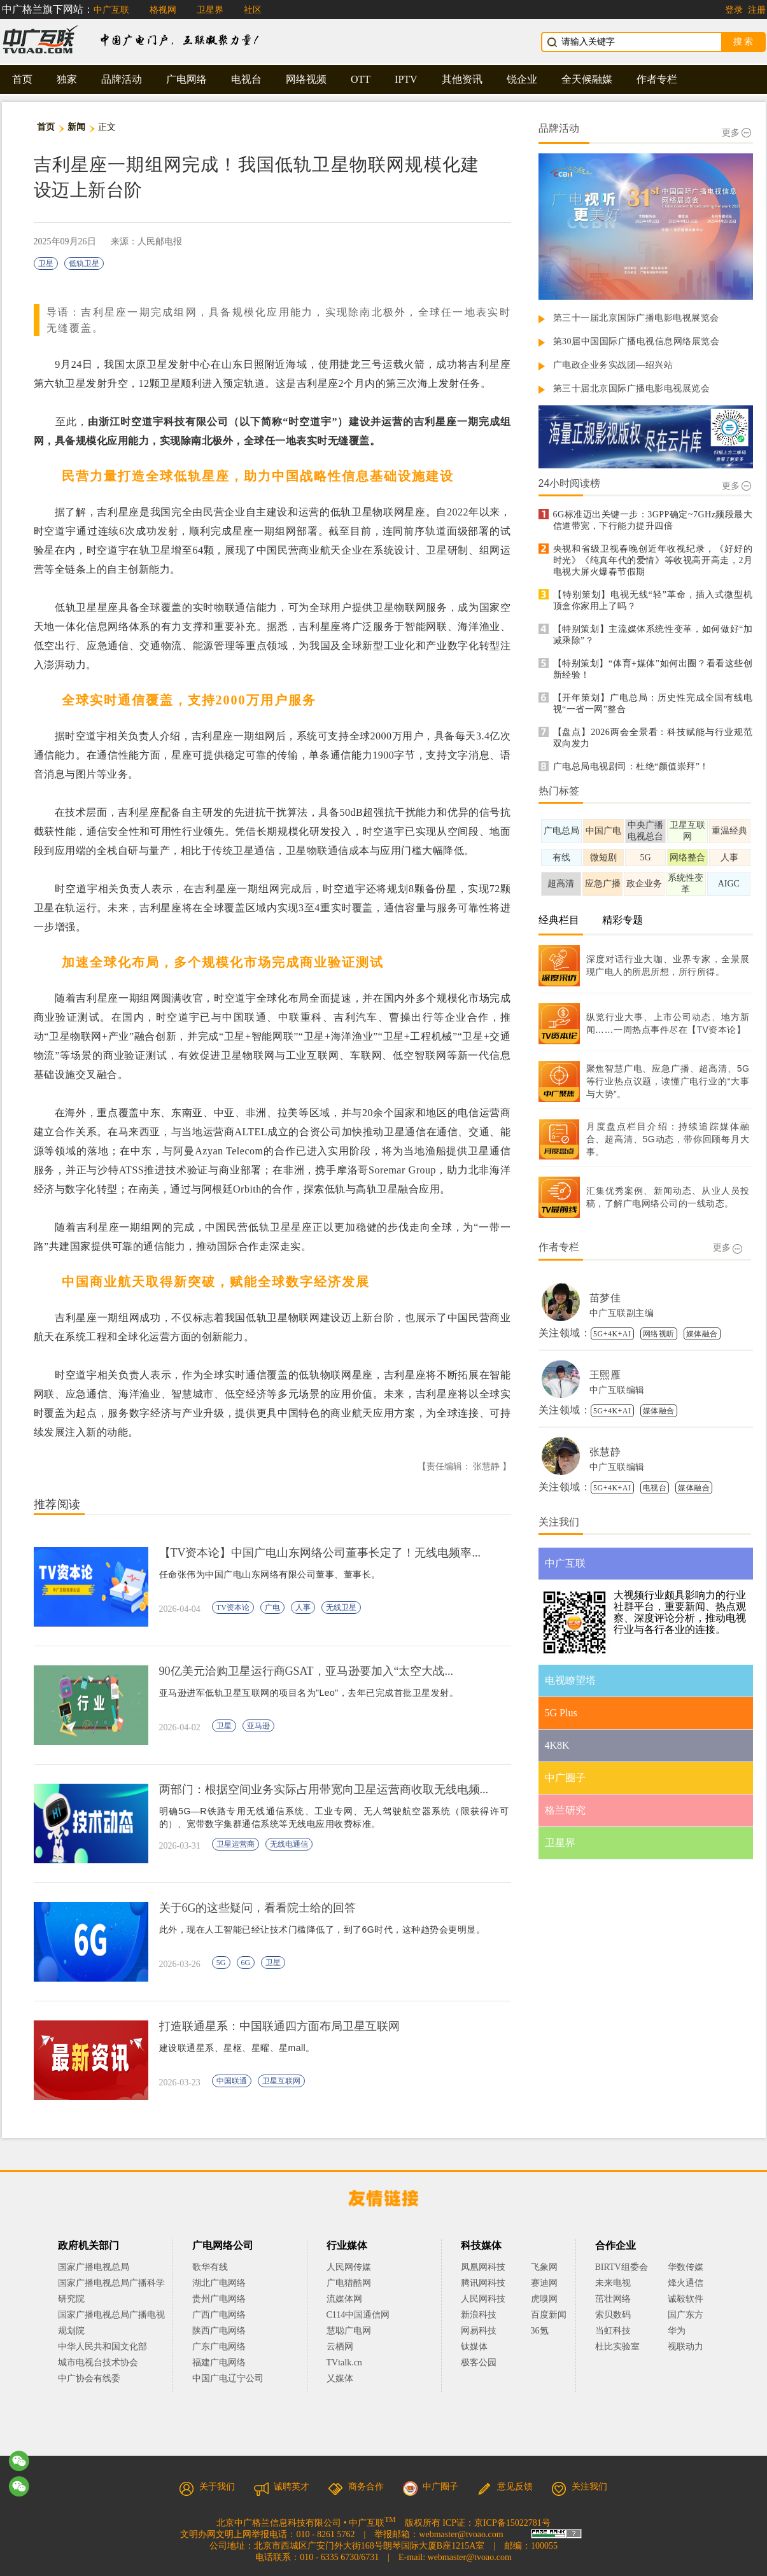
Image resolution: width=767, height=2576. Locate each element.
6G (246, 1962)
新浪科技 (478, 2315)
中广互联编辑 (617, 1390)
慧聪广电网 (349, 2330)
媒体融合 (702, 1333)
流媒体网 (344, 2299)
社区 (253, 10)
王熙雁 (605, 1374)
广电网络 (186, 79)
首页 (22, 79)
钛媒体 (474, 2346)
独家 (67, 79)
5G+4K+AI (612, 1333)
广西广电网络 (219, 2315)
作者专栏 (657, 79)
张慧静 (605, 1451)
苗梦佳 (605, 1297)
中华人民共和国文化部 (102, 2346)
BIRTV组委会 (621, 2267)
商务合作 (356, 2486)
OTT (360, 79)
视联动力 (685, 2346)
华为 (685, 2330)
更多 (736, 132)
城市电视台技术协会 (98, 2362)
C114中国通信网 (358, 2315)
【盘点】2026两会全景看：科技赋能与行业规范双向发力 (653, 737)
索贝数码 (613, 2315)
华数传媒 (685, 2267)
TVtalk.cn (344, 2362)
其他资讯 (462, 79)
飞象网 (544, 2267)
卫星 (45, 263)
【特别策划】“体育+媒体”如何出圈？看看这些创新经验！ (653, 669)
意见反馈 (505, 2486)
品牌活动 (121, 79)
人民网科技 (483, 2299)
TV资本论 (233, 1607)
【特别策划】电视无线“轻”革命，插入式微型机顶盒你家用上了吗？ (653, 600)
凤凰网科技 (483, 2267)
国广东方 (685, 2315)
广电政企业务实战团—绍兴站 (613, 365)
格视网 (163, 10)
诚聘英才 (281, 2486)
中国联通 (231, 2080)
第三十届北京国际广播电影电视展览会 (631, 388)
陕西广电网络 (219, 2330)
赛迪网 (544, 2283)
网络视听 (659, 1333)
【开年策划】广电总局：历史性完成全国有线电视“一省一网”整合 (653, 703)
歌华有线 (210, 2267)
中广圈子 (430, 2486)
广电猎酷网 (349, 2283)
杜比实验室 (617, 2346)
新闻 (76, 127)
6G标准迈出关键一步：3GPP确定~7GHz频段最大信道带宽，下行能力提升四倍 (653, 520)
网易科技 (478, 2330)
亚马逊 (258, 1725)
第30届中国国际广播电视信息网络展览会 (636, 341)
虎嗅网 (544, 2299)
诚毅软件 (685, 2299)
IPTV (406, 79)
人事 (303, 1607)
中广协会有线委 (89, 2378)
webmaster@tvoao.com (461, 2534)
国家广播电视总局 (93, 2267)
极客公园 (478, 2362)
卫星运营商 (235, 1844)
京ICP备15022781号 (512, 2523)
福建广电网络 (219, 2362)
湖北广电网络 (219, 2283)
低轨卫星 (84, 263)
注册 (757, 10)
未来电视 (613, 2283)
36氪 (540, 2330)
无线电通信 (289, 1844)
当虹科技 (613, 2330)
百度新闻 (548, 2315)
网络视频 (306, 79)
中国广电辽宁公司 (228, 2378)
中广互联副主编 (621, 1313)
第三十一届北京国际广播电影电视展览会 (636, 318)
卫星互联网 (281, 2080)
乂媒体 (340, 2378)
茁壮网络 (613, 2299)
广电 (272, 1607)
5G (221, 1962)
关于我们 (207, 2486)
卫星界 (210, 10)
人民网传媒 (349, 2267)
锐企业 (522, 79)
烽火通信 (685, 2283)
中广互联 (111, 10)
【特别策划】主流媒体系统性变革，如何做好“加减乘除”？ (653, 634)
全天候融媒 (586, 79)
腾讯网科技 (483, 2283)
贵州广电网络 (219, 2299)
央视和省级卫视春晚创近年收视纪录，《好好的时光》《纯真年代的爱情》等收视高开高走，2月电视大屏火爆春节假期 (653, 560)
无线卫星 (341, 1607)
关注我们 (579, 2486)
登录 (734, 10)
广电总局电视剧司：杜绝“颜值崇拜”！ (631, 766)
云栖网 (340, 2346)
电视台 (246, 79)
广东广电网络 (219, 2346)
